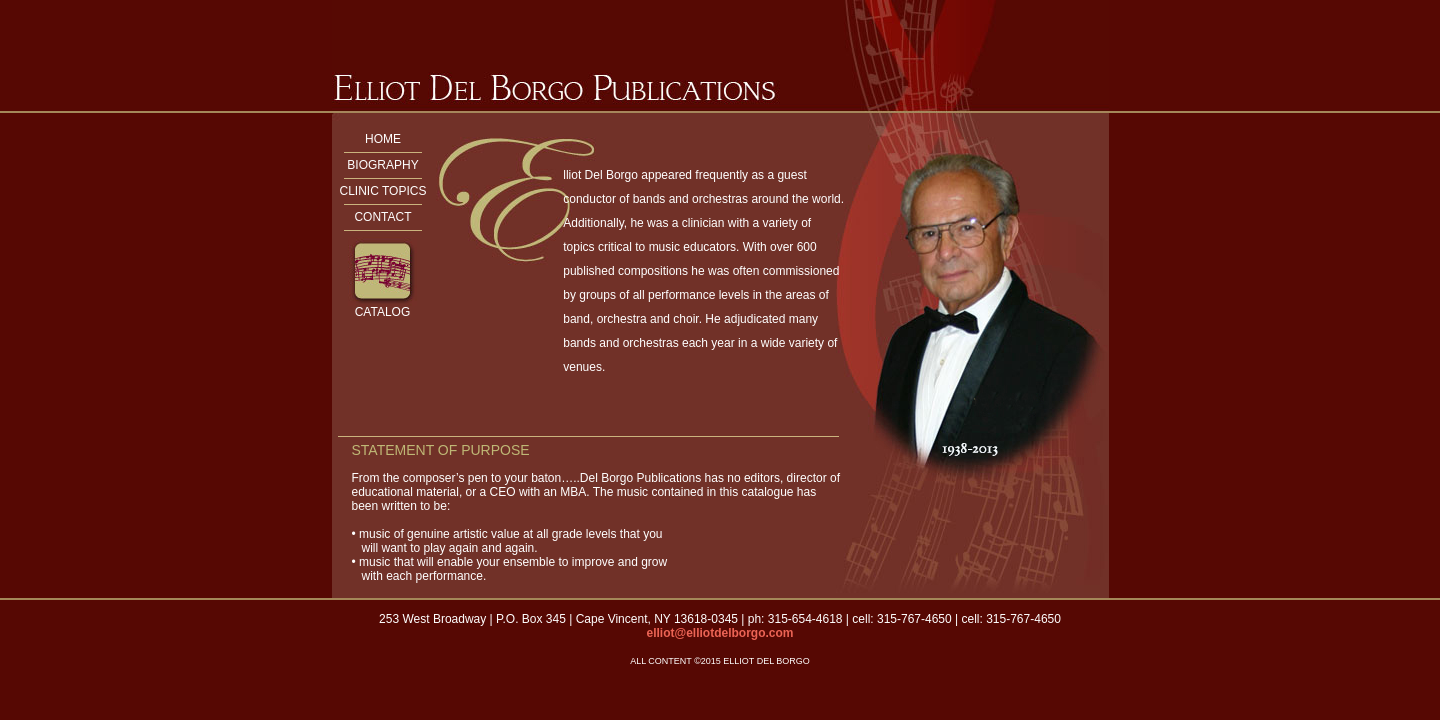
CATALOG (383, 312)
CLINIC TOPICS (383, 191)
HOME (383, 139)
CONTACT (382, 217)
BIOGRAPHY (382, 165)
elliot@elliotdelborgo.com (719, 633)
